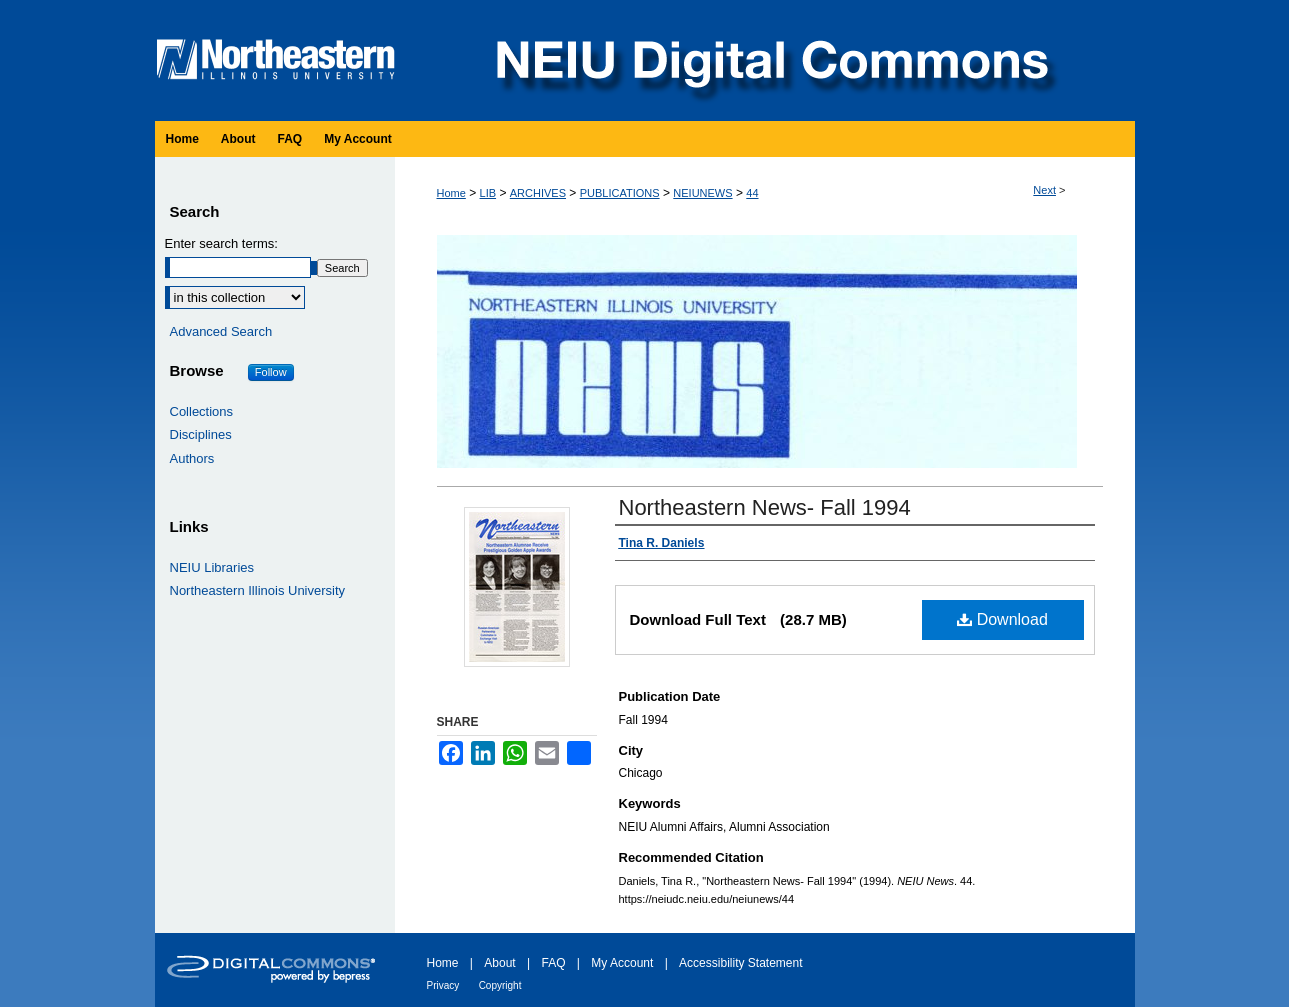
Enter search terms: (221, 243)
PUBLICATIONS (620, 193)
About (499, 963)
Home (451, 193)
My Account (622, 963)
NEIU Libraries (212, 567)
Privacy (443, 985)
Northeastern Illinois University (258, 590)
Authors (192, 458)
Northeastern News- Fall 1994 (765, 507)
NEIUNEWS (702, 193)
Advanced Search (221, 331)
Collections (202, 411)
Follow (271, 372)
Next (1044, 190)
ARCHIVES (538, 193)
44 (752, 193)
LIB (488, 193)
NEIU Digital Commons (770, 60)
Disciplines (201, 434)
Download (1002, 619)
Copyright (500, 985)
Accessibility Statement (740, 963)
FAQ (553, 963)
